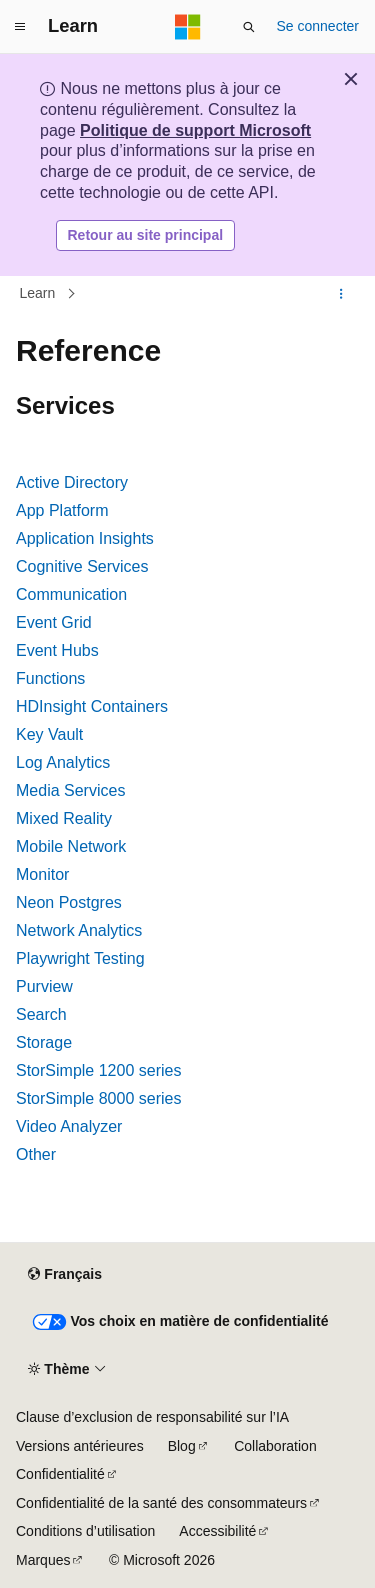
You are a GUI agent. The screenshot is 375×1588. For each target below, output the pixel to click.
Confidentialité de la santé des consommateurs (161, 1503)
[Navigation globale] (20, 27)
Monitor (42, 874)
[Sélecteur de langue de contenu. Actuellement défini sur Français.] (64, 1275)
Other (36, 1154)
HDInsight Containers (92, 706)
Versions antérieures (80, 1446)
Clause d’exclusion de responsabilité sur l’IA (152, 1417)
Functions (50, 678)
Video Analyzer (69, 1126)
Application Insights (85, 538)
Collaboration (275, 1446)
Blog (182, 1446)
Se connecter (318, 26)
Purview (44, 986)
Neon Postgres (69, 902)
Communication (71, 594)
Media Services (70, 790)
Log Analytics (63, 762)
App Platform (62, 510)
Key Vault (49, 734)
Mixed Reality (64, 818)
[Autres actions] (341, 294)
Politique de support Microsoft (195, 130)
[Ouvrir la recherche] (249, 27)
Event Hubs (57, 650)
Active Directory (72, 482)
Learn (38, 294)
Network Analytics (79, 930)
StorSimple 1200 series (98, 1070)
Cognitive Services (82, 566)
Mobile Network (71, 846)
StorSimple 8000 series (98, 1098)
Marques (43, 1560)
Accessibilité (217, 1531)
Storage (44, 1042)
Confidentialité (60, 1474)
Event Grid (54, 622)
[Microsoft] (188, 27)
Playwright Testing (80, 958)
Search (41, 1014)
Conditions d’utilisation (85, 1531)
